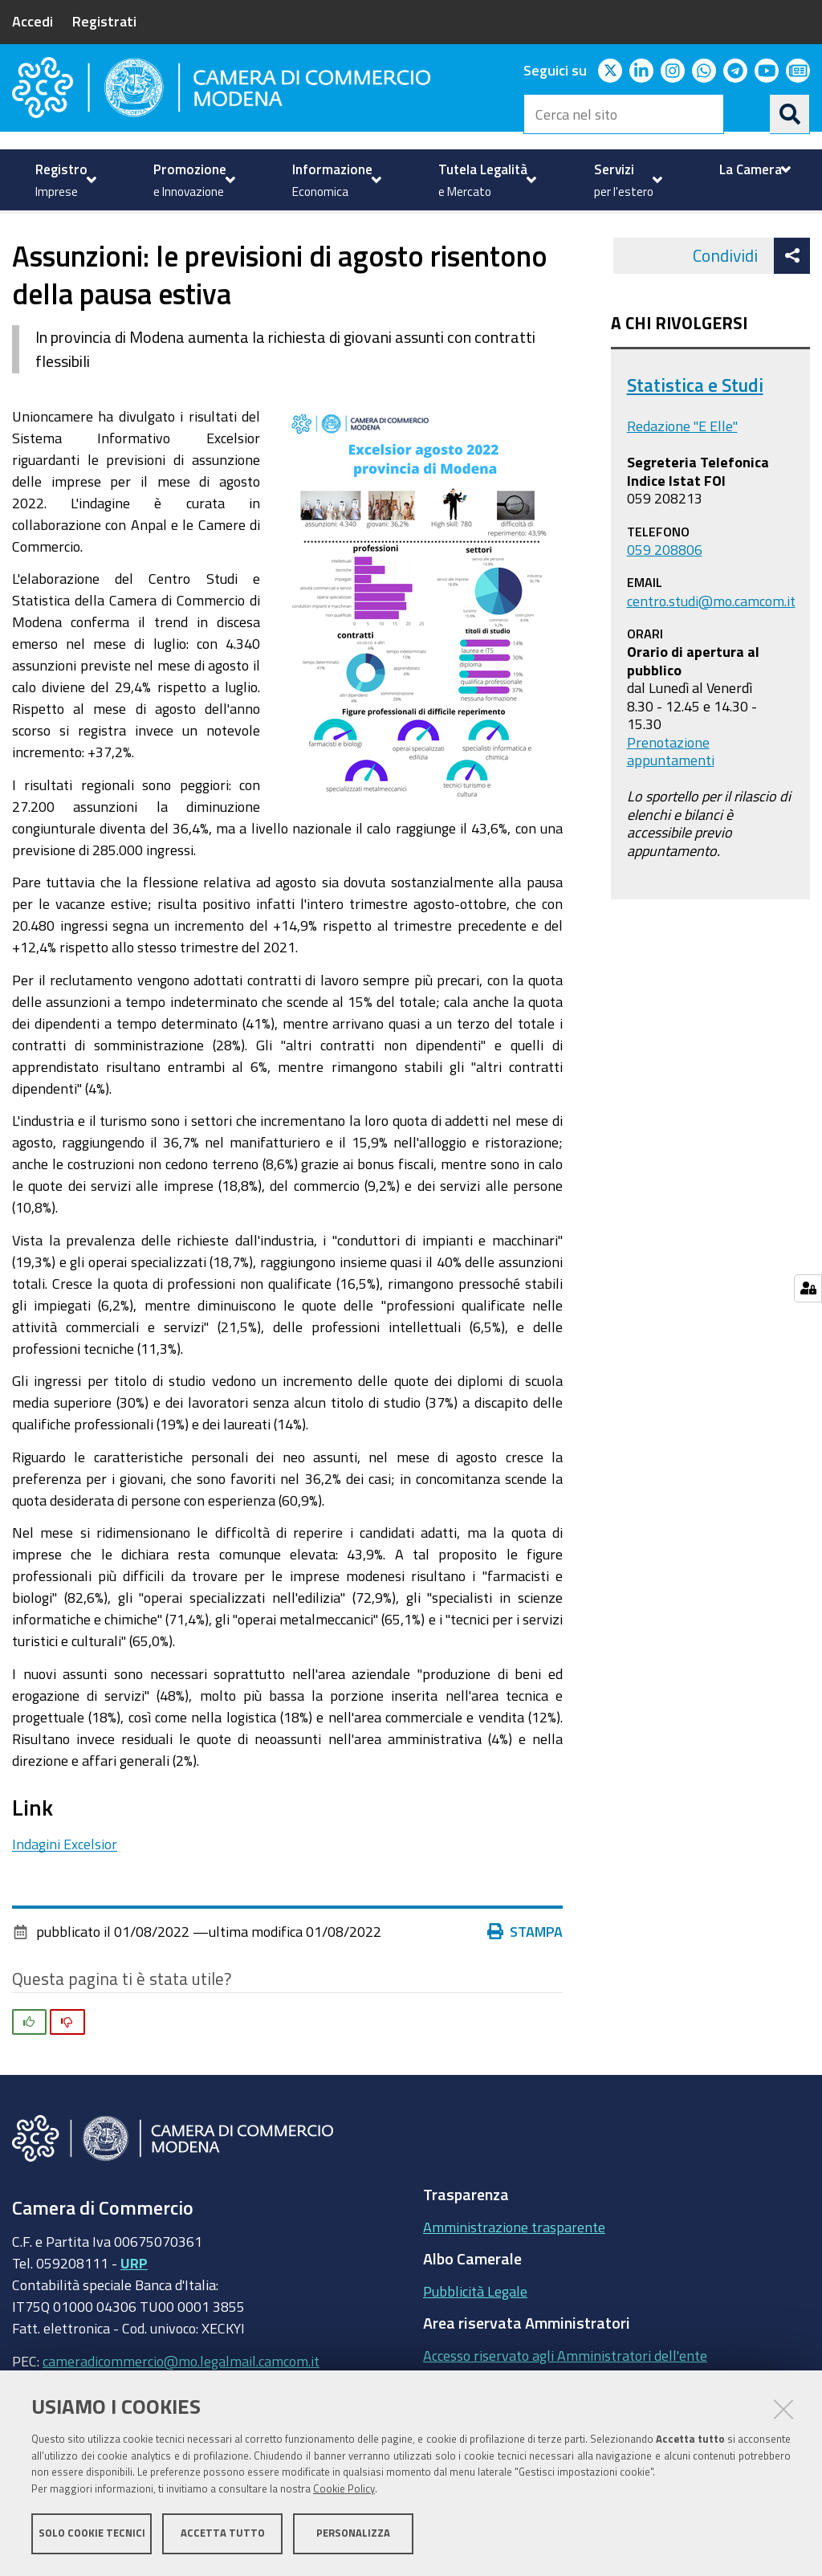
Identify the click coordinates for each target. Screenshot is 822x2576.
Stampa (525, 1986)
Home (22, 249)
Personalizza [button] (353, 2534)
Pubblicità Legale (475, 2345)
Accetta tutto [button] (223, 2534)
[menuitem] (64, 179)
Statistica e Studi (695, 439)
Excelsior (241, 249)
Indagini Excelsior (64, 1897)
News (305, 249)
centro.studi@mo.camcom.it (711, 654)
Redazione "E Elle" (682, 480)
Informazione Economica (117, 249)
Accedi (32, 21)
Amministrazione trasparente (514, 2280)
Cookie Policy (344, 2489)
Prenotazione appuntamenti (670, 805)
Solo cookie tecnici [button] (92, 2534)
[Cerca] (790, 114)
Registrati (104, 21)
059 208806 (664, 603)
